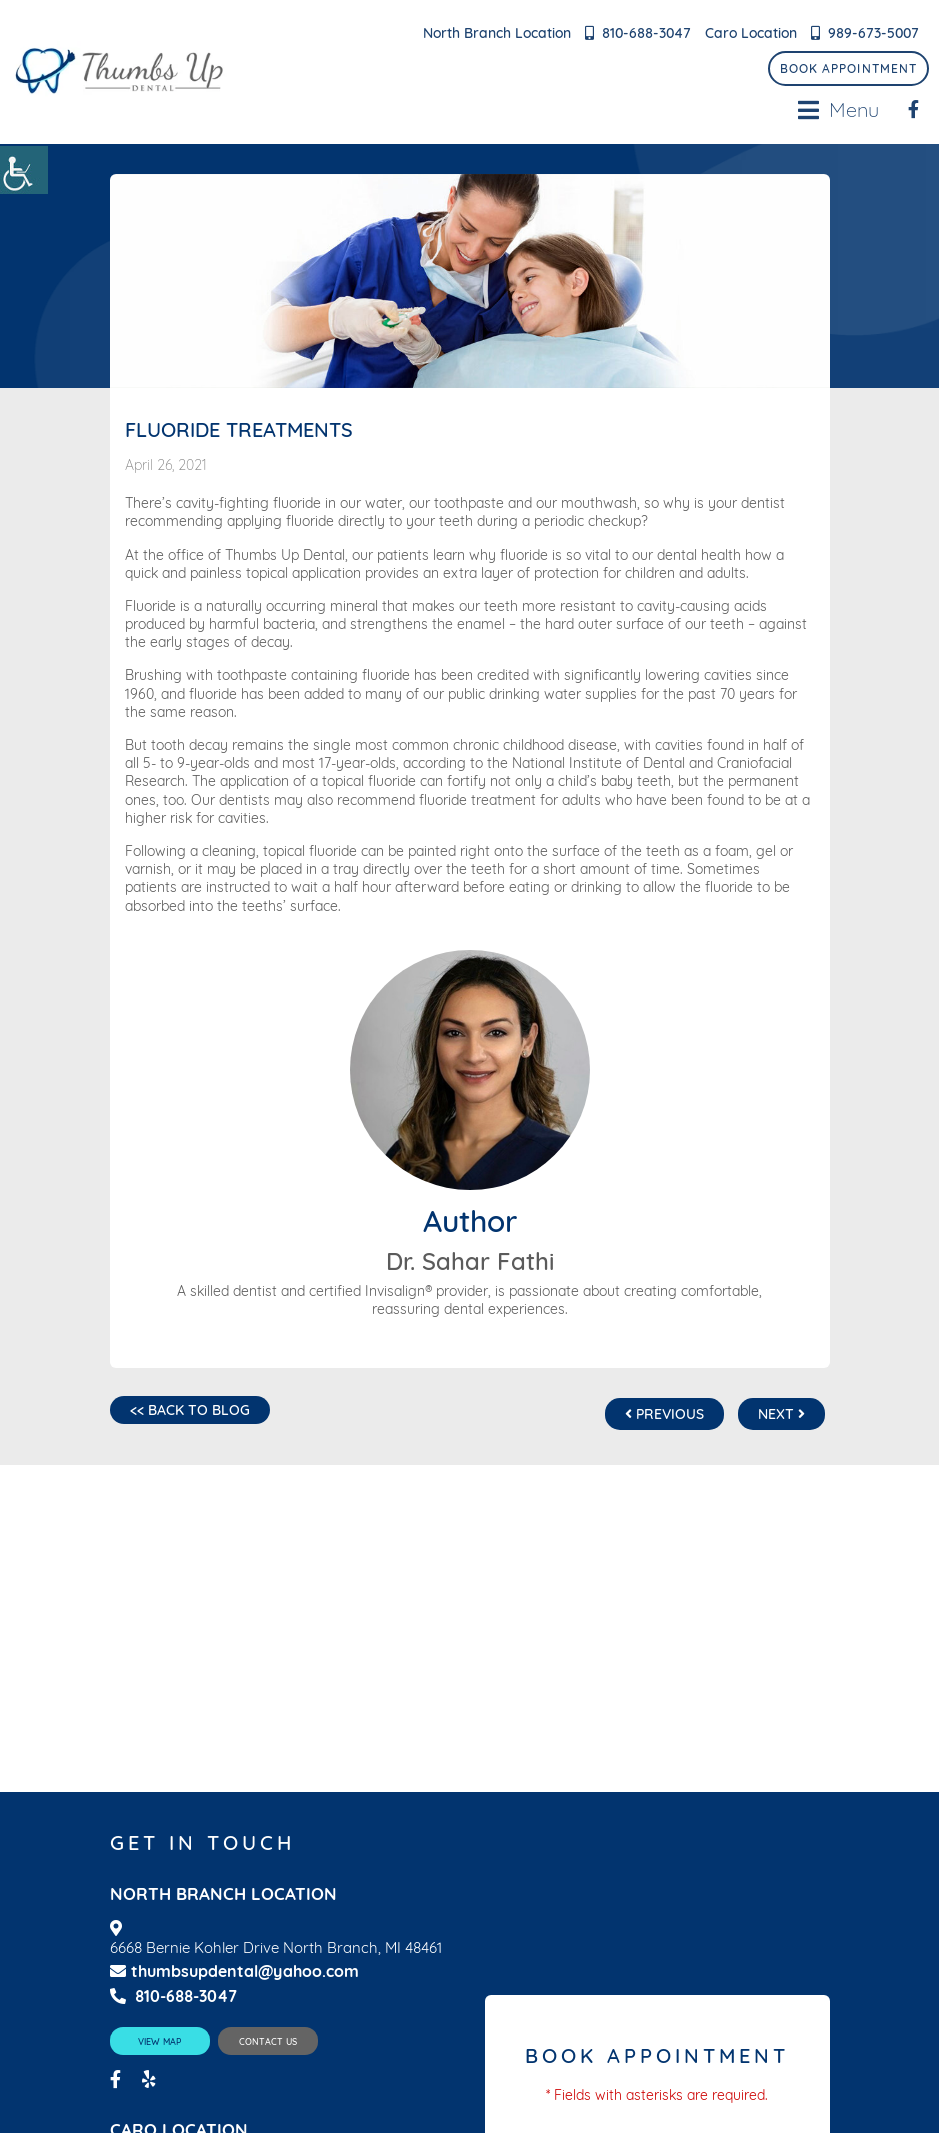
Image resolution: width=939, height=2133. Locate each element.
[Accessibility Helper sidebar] (24, 170)
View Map (159, 2041)
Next (781, 1414)
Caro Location (751, 33)
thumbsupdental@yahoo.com (234, 1971)
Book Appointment (848, 68)
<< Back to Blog (190, 1410)
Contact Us (268, 2041)
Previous (664, 1414)
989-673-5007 (873, 33)
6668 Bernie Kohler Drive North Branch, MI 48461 (276, 1948)
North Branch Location (497, 33)
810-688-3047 (646, 33)
